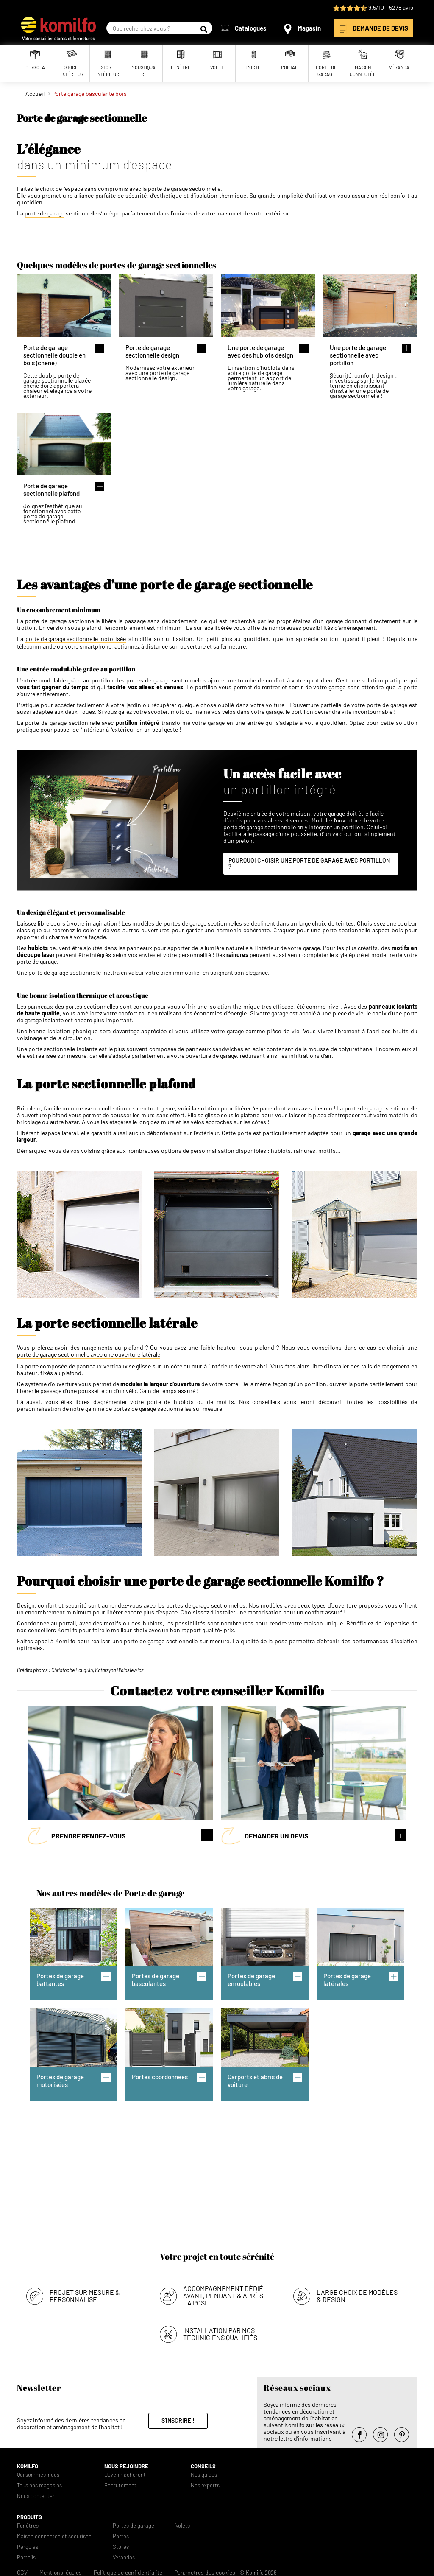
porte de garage (44, 213)
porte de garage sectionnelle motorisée (75, 638)
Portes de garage (133, 2523)
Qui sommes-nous (38, 2472)
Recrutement (120, 2483)
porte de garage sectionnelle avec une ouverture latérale (88, 1354)
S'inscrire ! (178, 2418)
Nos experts (205, 2483)
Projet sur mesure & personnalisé (85, 2293)
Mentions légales (60, 2569)
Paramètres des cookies (204, 2569)
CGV (22, 2569)
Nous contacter (36, 2493)
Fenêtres (28, 2523)
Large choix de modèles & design (357, 2293)
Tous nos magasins (39, 2483)
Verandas (124, 2555)
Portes (121, 2534)
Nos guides (204, 2472)
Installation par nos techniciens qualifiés (220, 2331)
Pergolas (27, 2544)
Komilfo (27, 2464)
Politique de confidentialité (128, 2569)
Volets (182, 2523)
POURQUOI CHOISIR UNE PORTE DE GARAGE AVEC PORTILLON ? (309, 863)
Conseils (203, 2464)
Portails (26, 2555)
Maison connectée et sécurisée (54, 2534)
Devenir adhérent (125, 2472)
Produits (29, 2515)
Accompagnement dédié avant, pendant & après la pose (223, 2293)
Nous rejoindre (126, 2464)
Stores (121, 2544)
